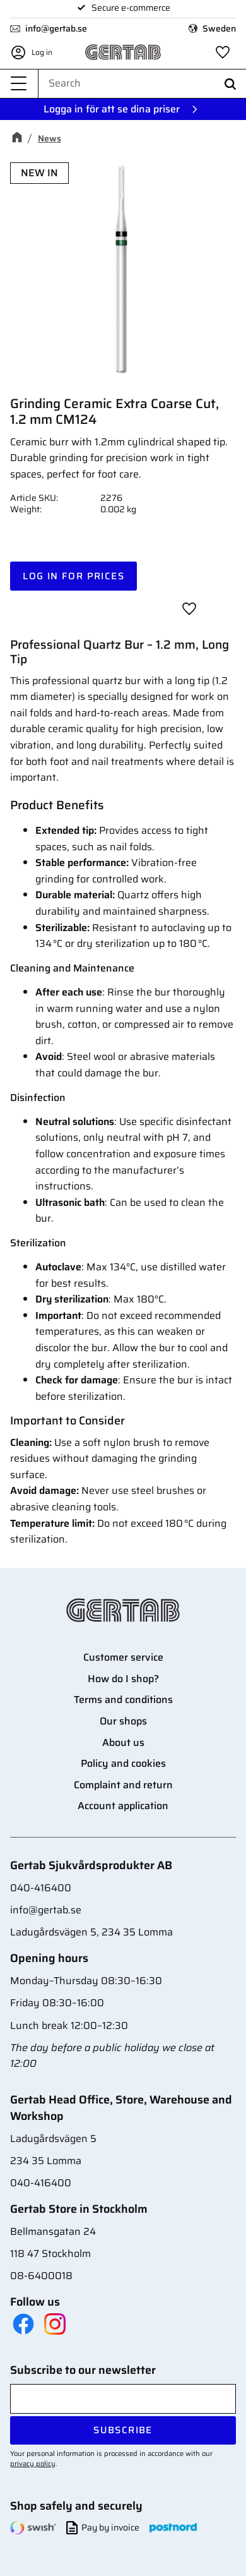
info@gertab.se (56, 28)
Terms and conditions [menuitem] (123, 1699)
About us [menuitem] (123, 1742)
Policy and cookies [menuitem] (123, 1763)
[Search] (230, 83)
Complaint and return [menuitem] (123, 1785)
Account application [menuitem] (123, 1806)
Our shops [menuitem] (123, 1721)
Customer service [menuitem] (123, 1657)
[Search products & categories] (142, 83)
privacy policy (33, 2463)
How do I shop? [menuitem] (123, 1679)
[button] (19, 84)
